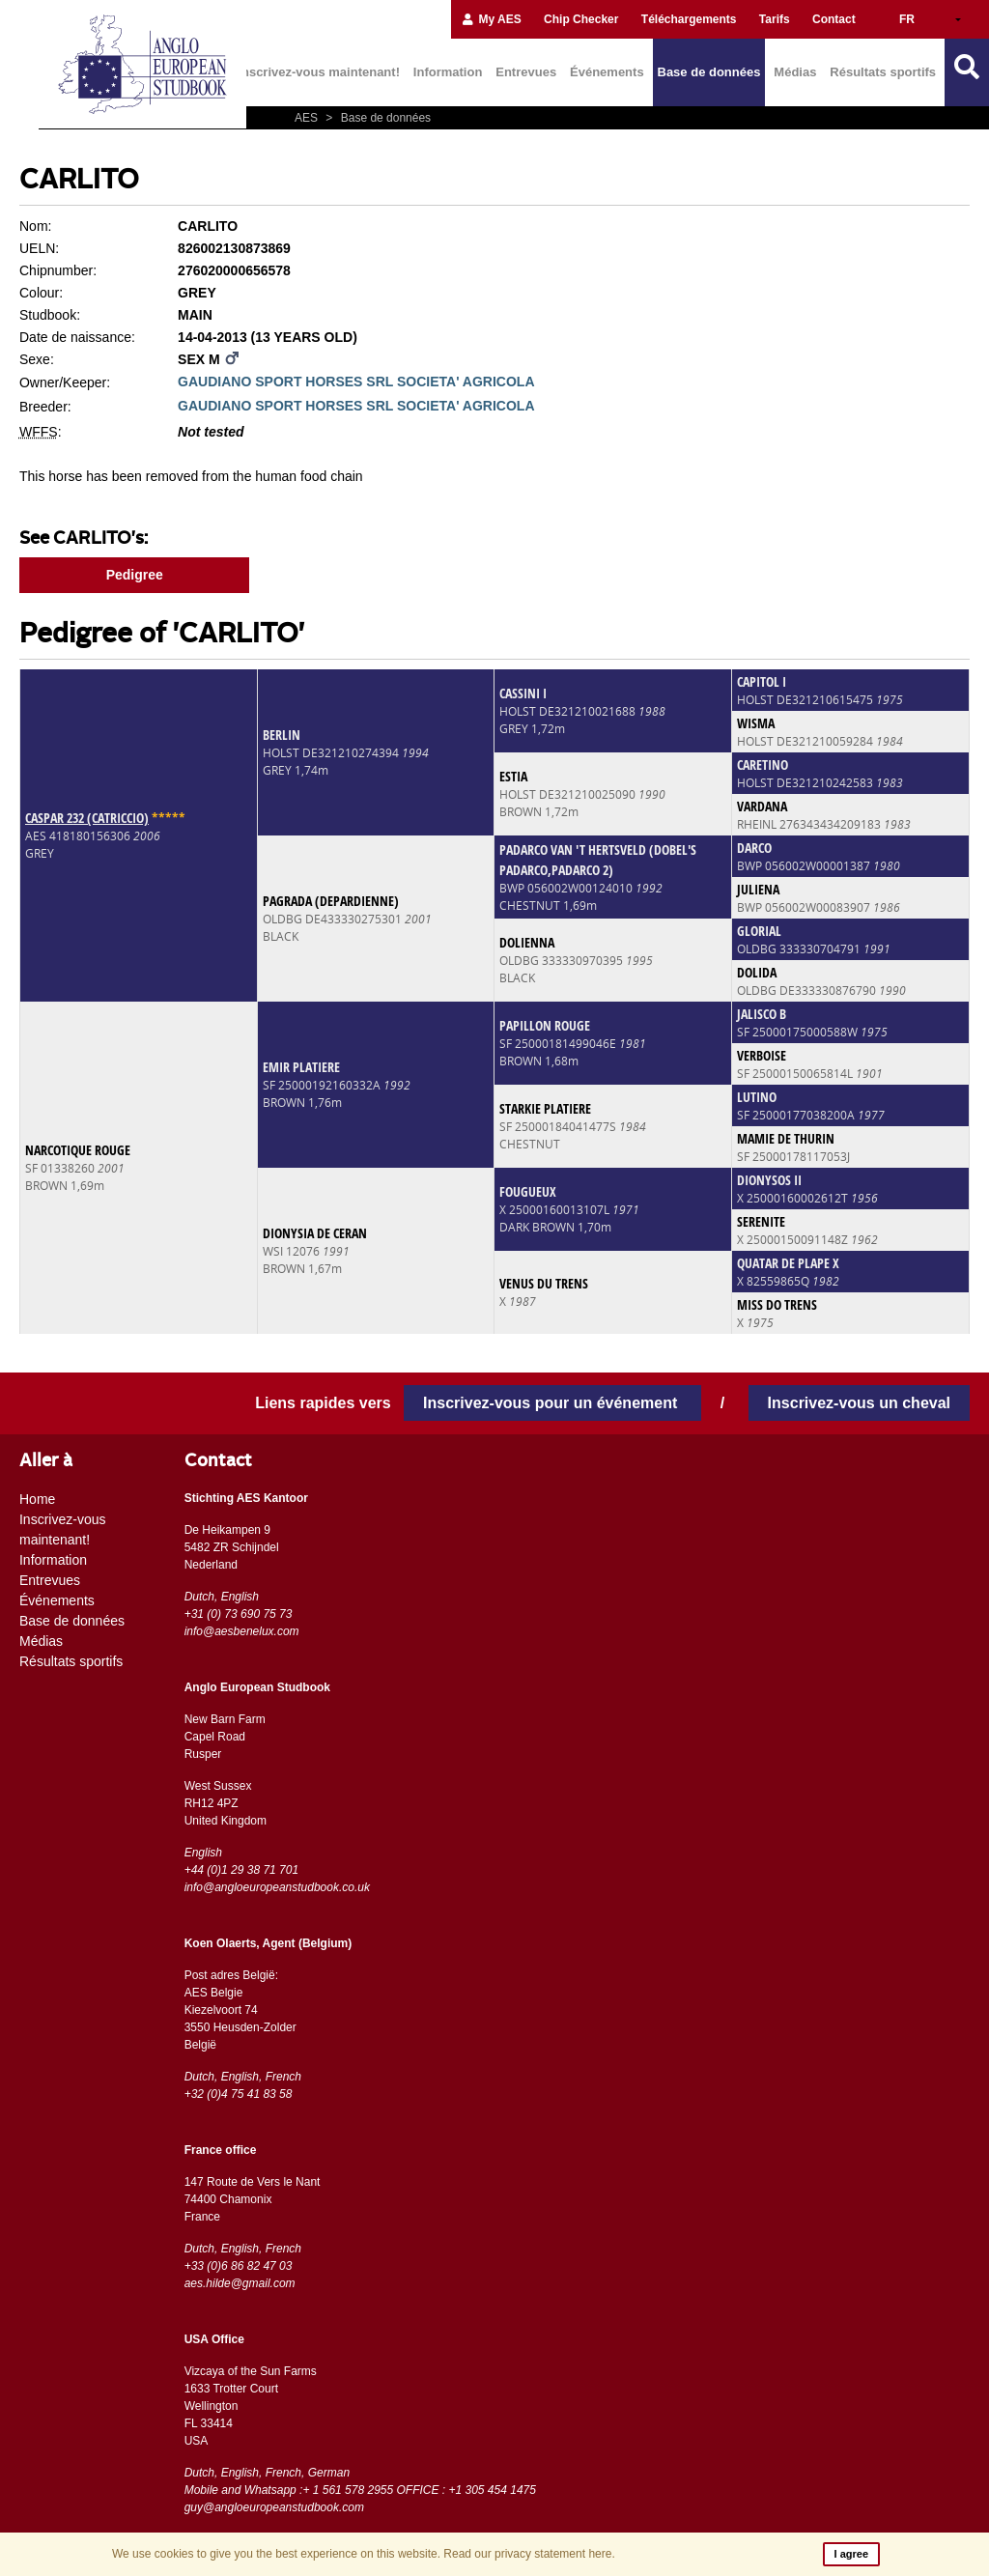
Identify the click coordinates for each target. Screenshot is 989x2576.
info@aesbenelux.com (241, 1631)
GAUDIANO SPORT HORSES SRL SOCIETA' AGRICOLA (356, 381)
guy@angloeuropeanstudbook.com (274, 2507)
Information (448, 72)
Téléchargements (689, 19)
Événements (607, 72)
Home (37, 1499)
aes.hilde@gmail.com (240, 2283)
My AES (491, 19)
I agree (851, 2554)
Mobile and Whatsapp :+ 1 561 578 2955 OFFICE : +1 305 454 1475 (360, 2490)
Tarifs (774, 19)
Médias (795, 72)
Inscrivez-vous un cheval (859, 1403)
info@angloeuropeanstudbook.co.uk (277, 1887)
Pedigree (134, 574)
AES (308, 118)
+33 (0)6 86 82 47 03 (238, 2266)
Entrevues (525, 72)
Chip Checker (581, 19)
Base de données (709, 72)
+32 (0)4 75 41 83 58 (238, 2094)
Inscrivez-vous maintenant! (319, 72)
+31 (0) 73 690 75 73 (238, 1614)
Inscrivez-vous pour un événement (552, 1403)
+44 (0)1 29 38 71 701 (241, 1870)
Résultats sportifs (883, 72)
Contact (834, 19)
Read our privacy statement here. (528, 2554)
